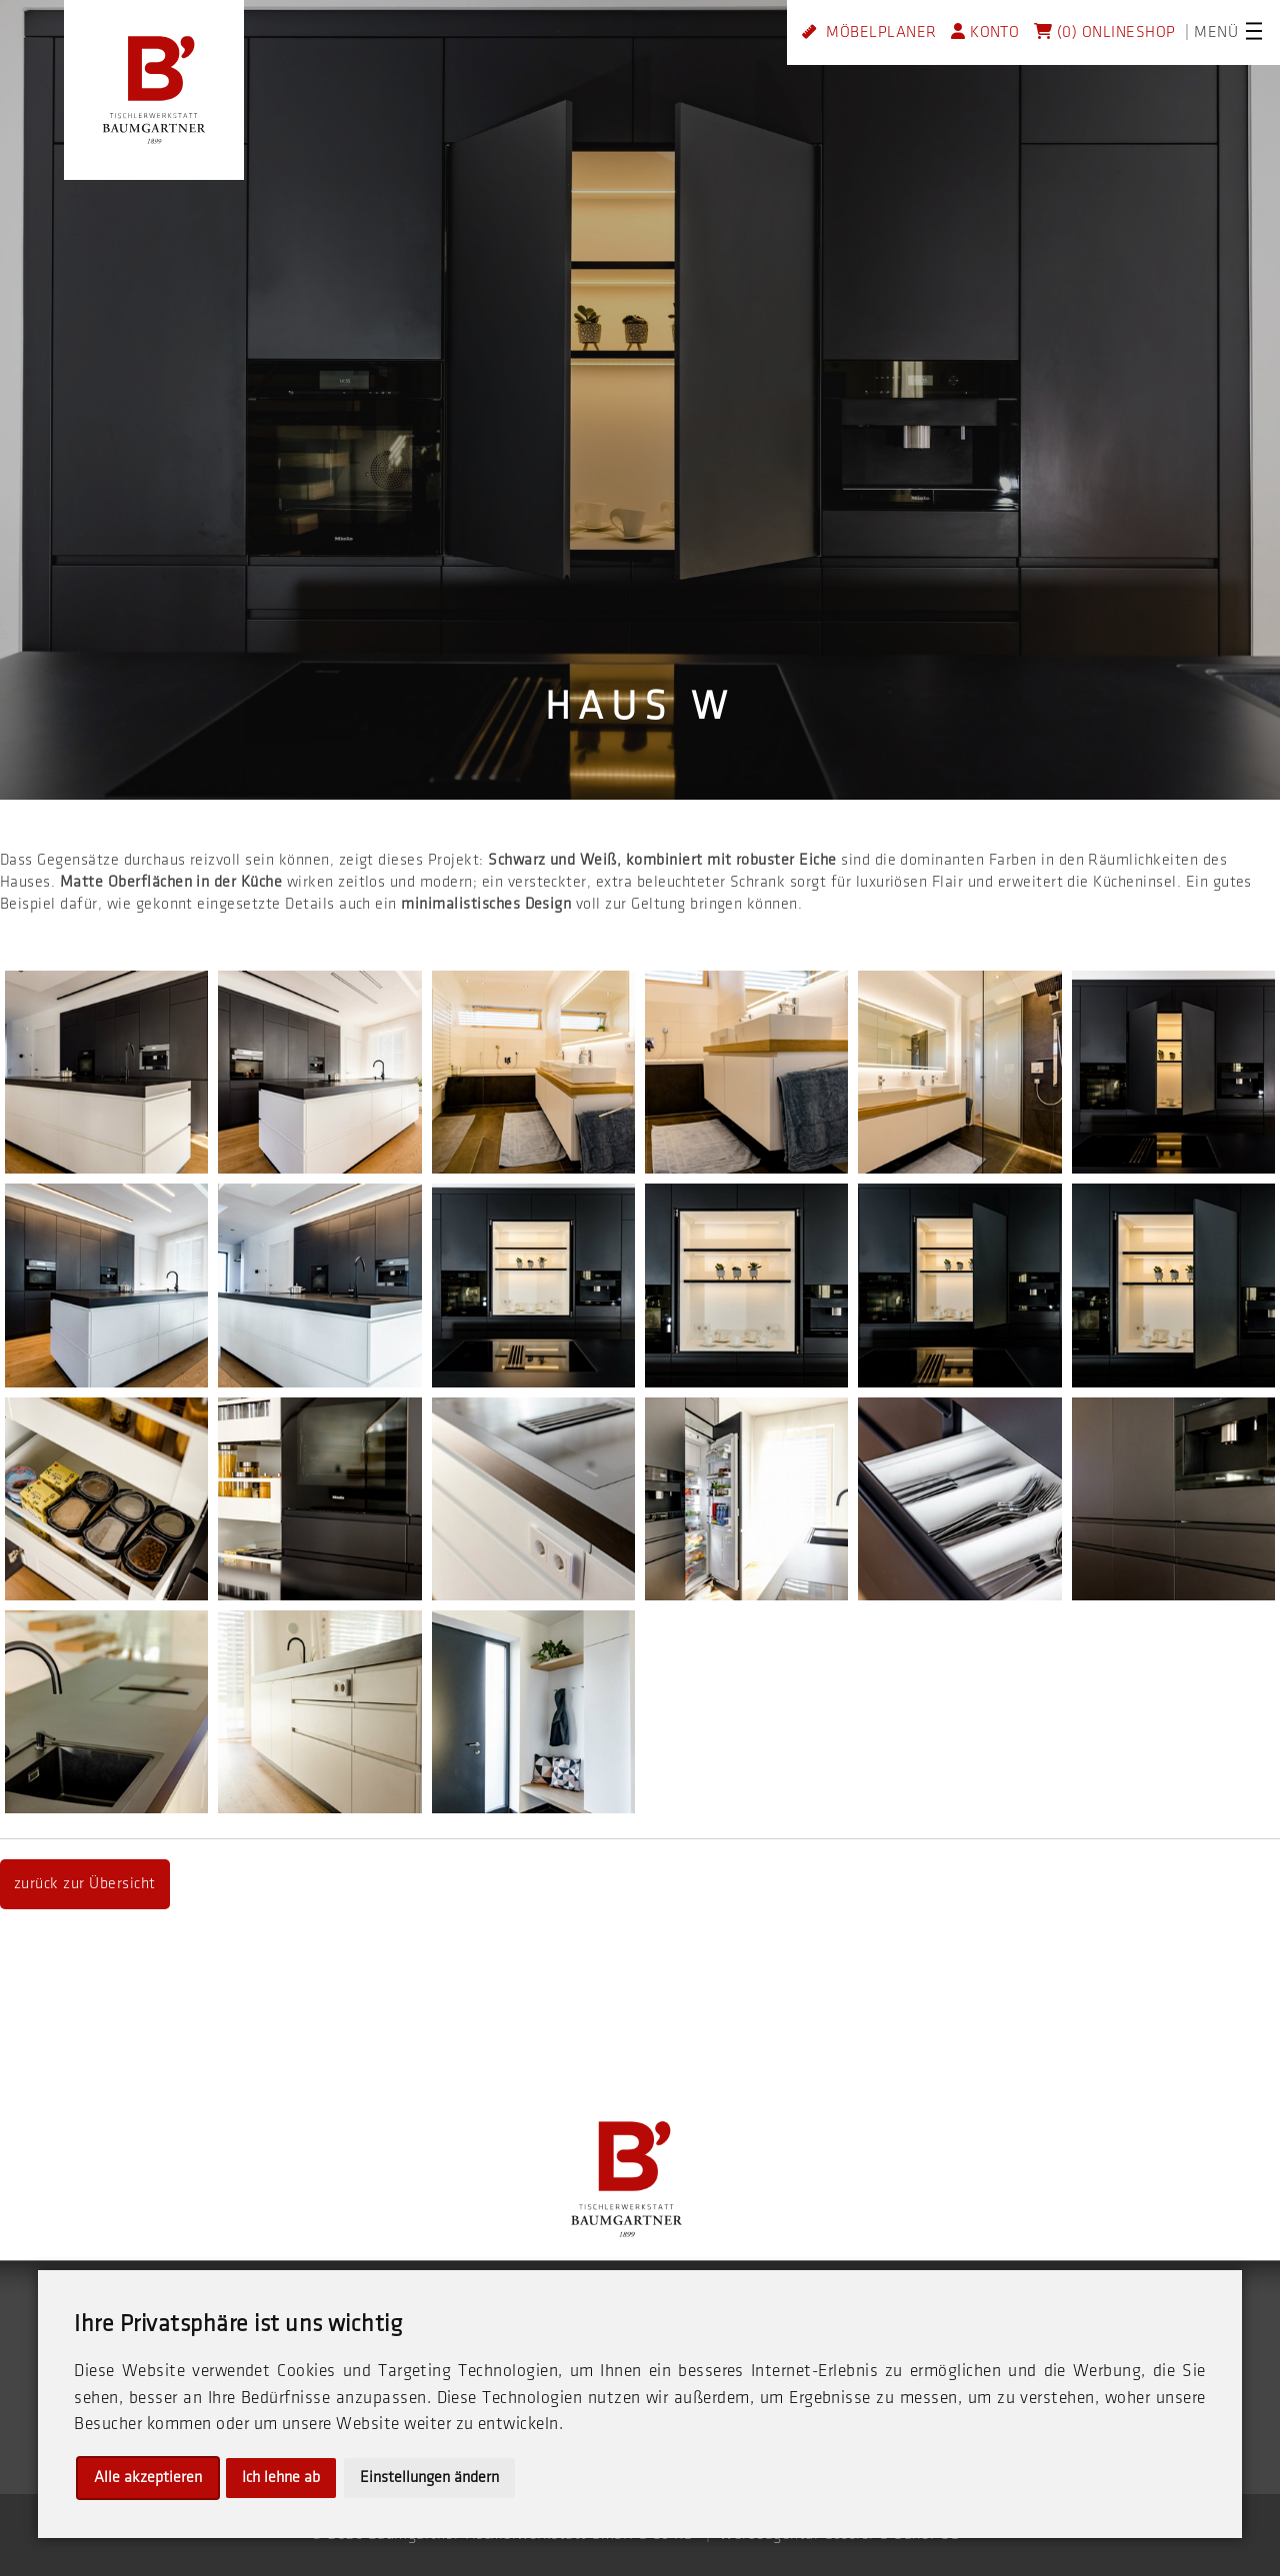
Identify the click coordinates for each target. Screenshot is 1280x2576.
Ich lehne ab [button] (281, 2477)
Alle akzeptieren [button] (148, 2477)
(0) (1055, 32)
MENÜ (1216, 32)
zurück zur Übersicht (85, 1883)
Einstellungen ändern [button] (429, 2477)
